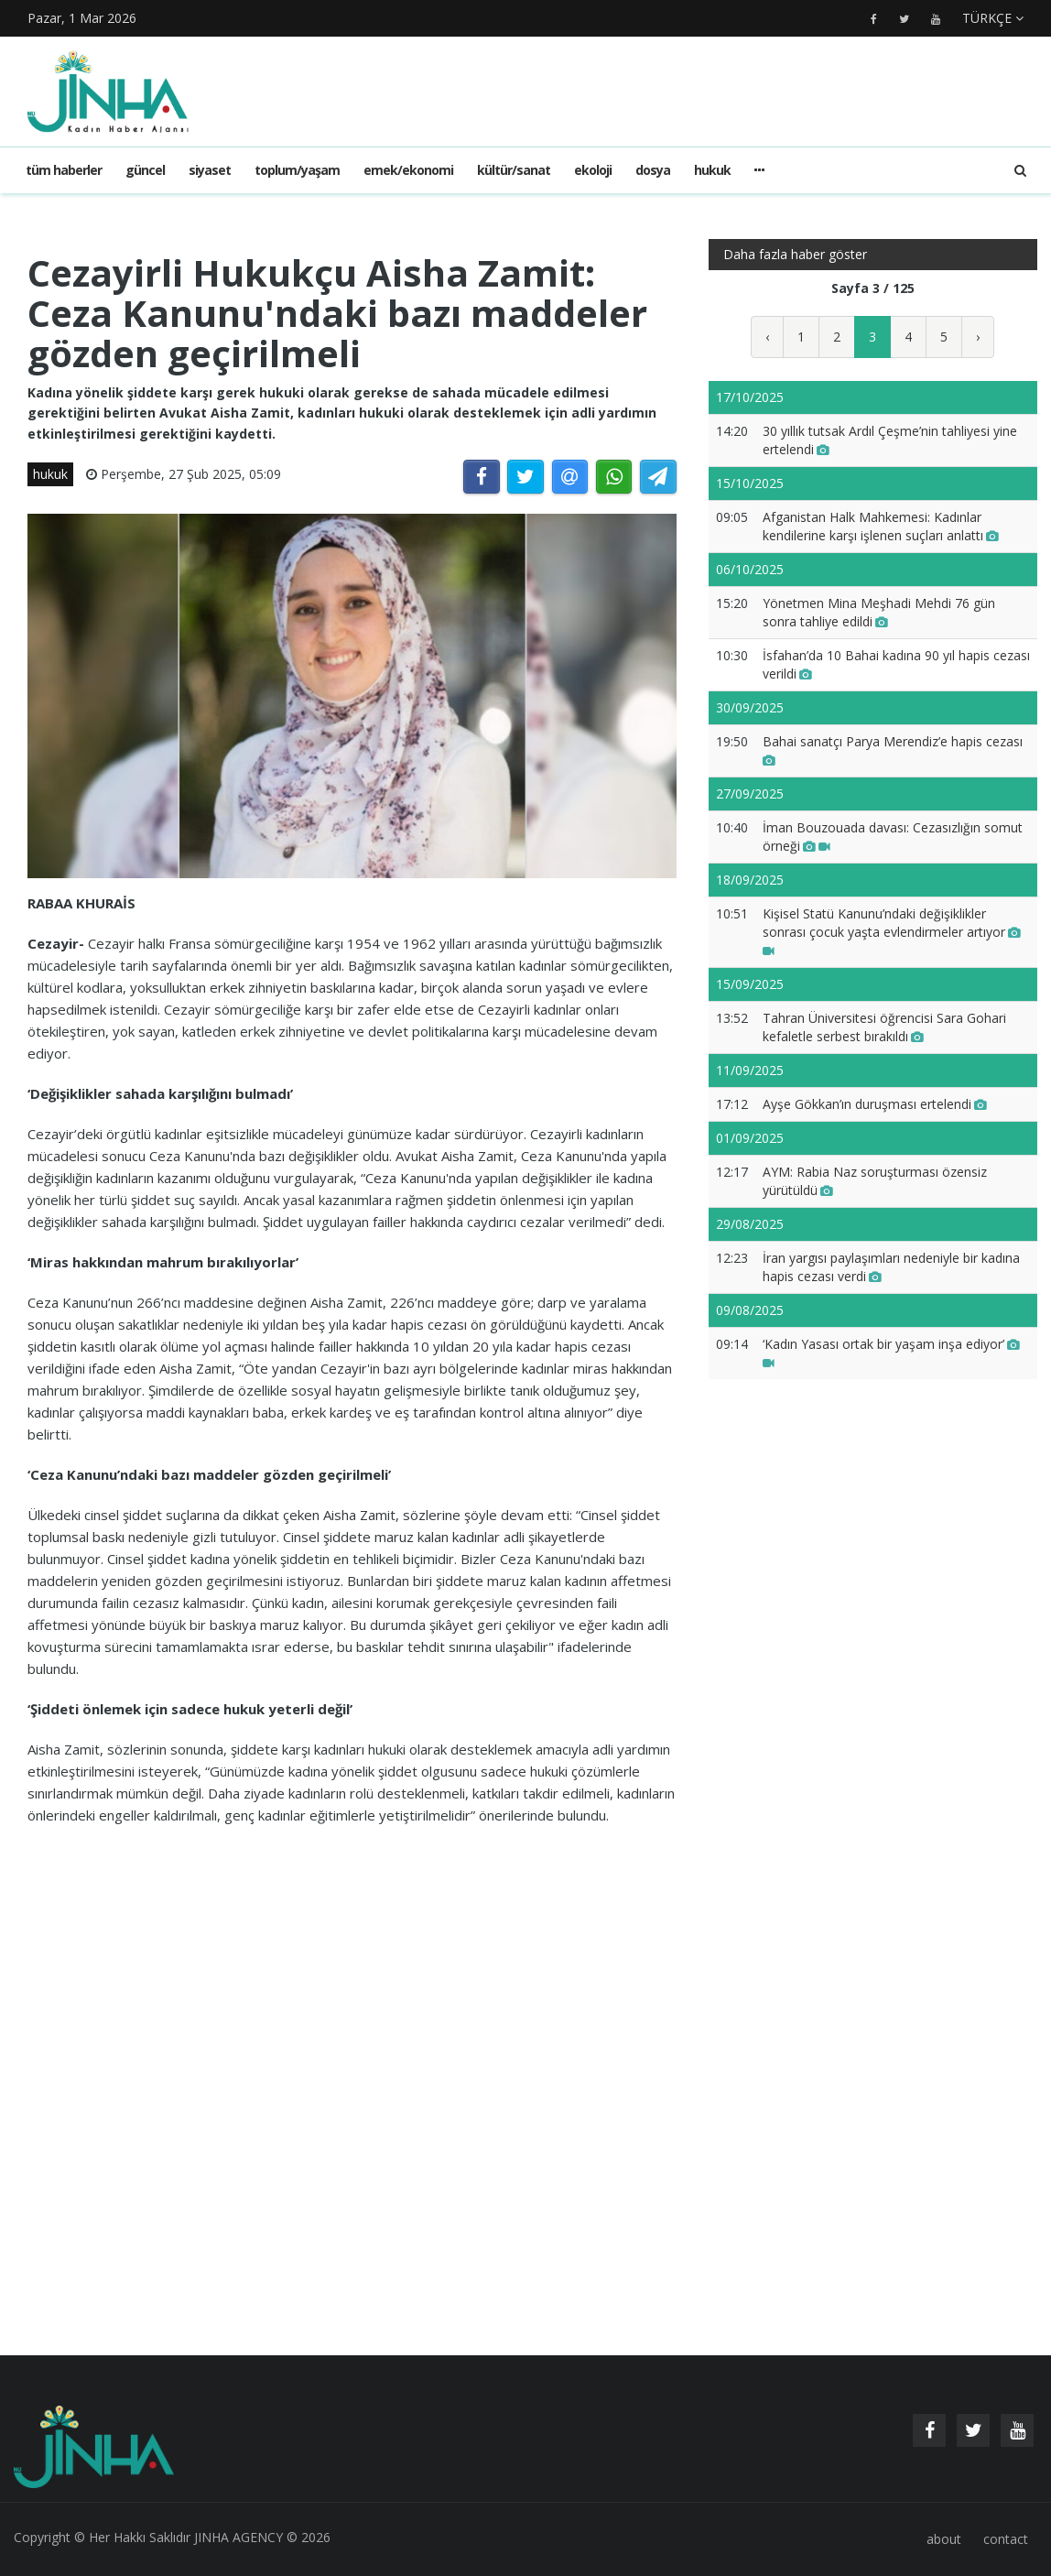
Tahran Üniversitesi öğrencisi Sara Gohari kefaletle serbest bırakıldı (884, 1027)
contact (1005, 2539)
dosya (652, 170)
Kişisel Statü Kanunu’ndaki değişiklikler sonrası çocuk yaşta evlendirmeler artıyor (892, 932)
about (943, 2539)
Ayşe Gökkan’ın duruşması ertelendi (875, 1104)
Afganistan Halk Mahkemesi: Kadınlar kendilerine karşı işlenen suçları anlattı (881, 526)
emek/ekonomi (408, 170)
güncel (145, 170)
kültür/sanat (513, 170)
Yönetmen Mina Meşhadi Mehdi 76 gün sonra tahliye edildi (879, 612)
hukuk (712, 170)
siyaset (210, 170)
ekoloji (593, 170)
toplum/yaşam (297, 170)
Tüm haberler (64, 170)
